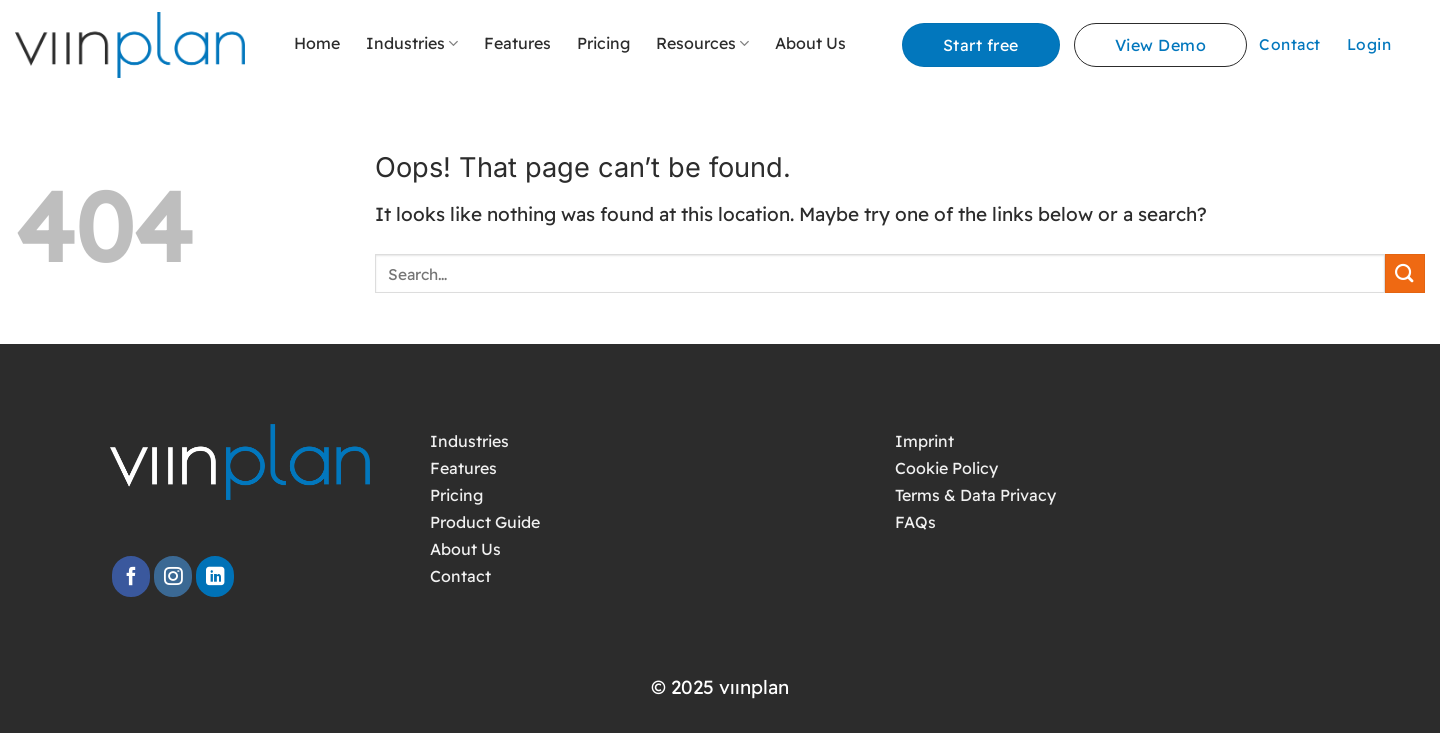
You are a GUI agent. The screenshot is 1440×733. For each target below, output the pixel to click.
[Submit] (1405, 273)
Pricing (603, 43)
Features (517, 43)
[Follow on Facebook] (131, 576)
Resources (702, 43)
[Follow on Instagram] (173, 576)
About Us (810, 43)
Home (317, 43)
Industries (412, 43)
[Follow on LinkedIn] (215, 576)
